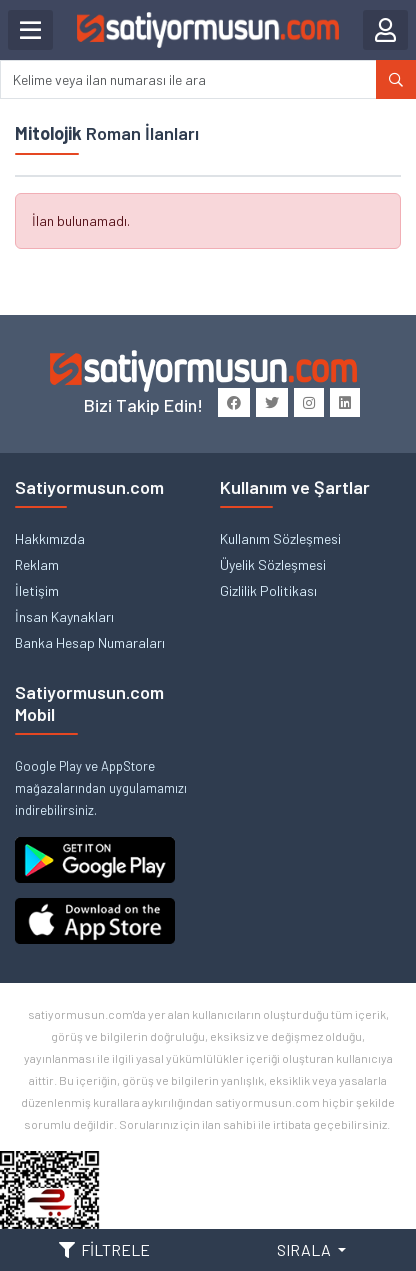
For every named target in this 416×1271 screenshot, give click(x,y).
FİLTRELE (104, 1249)
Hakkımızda (50, 538)
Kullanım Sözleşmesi (280, 538)
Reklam (37, 564)
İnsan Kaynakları (64, 616)
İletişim (37, 590)
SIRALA (305, 1249)
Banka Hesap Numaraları (90, 642)
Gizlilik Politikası (268, 590)
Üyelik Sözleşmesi (273, 564)
